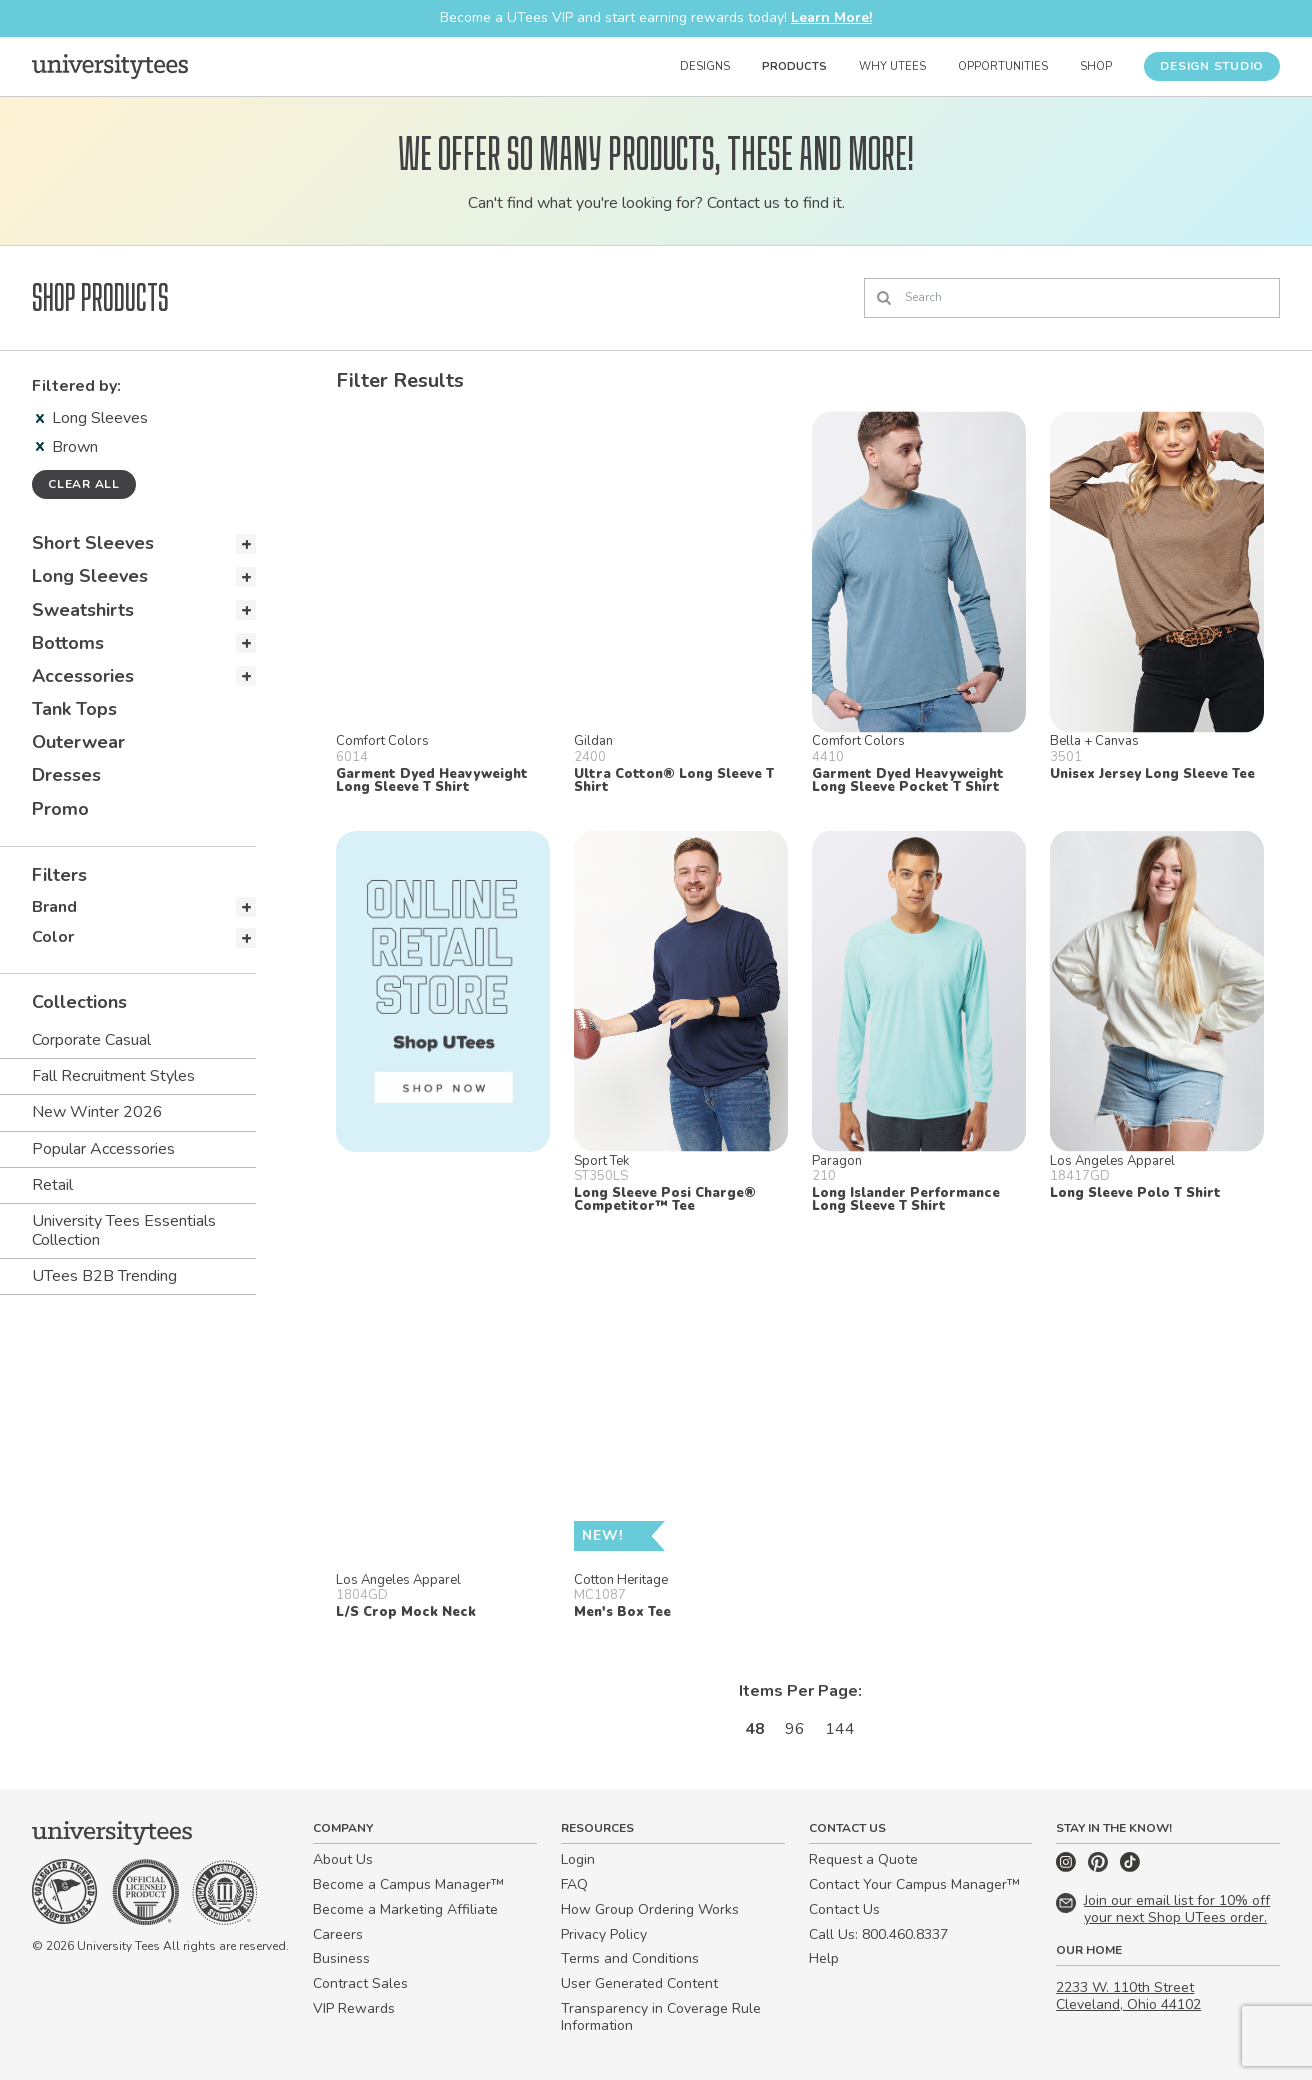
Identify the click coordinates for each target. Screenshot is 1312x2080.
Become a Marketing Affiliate (405, 1909)
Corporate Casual (91, 1040)
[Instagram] (1068, 1867)
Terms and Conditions (630, 1958)
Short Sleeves (93, 543)
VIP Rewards (354, 2008)
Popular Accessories (103, 1149)
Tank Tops (74, 709)
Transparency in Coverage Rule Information (661, 2017)
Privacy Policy (604, 1934)
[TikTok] (1130, 1867)
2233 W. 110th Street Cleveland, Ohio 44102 (1128, 1996)
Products (794, 66)
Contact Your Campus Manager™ (914, 1884)
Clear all (84, 484)
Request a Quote (863, 1859)
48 (755, 1729)
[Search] (1072, 298)
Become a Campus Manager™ (408, 1884)
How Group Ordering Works (650, 1909)
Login (578, 1859)
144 (840, 1729)
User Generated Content (639, 1983)
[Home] (110, 66)
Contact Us (844, 1909)
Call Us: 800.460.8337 (878, 1934)
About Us (343, 1859)
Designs (705, 66)
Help (824, 1958)
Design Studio (1212, 66)
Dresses (66, 775)
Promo (60, 809)
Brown (67, 447)
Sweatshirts (83, 610)
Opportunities (1003, 66)
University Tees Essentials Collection (124, 1230)
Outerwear (78, 742)
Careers (338, 1934)
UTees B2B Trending (104, 1276)
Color (53, 937)
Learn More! (831, 17)
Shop (1096, 66)
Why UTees (892, 66)
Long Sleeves (92, 418)
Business (341, 1958)
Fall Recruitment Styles (113, 1076)
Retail (52, 1185)
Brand (54, 907)
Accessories (83, 676)
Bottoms (68, 643)
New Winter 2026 (97, 1112)
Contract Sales (360, 1983)
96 (795, 1729)
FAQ (574, 1884)
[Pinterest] (1100, 1867)
